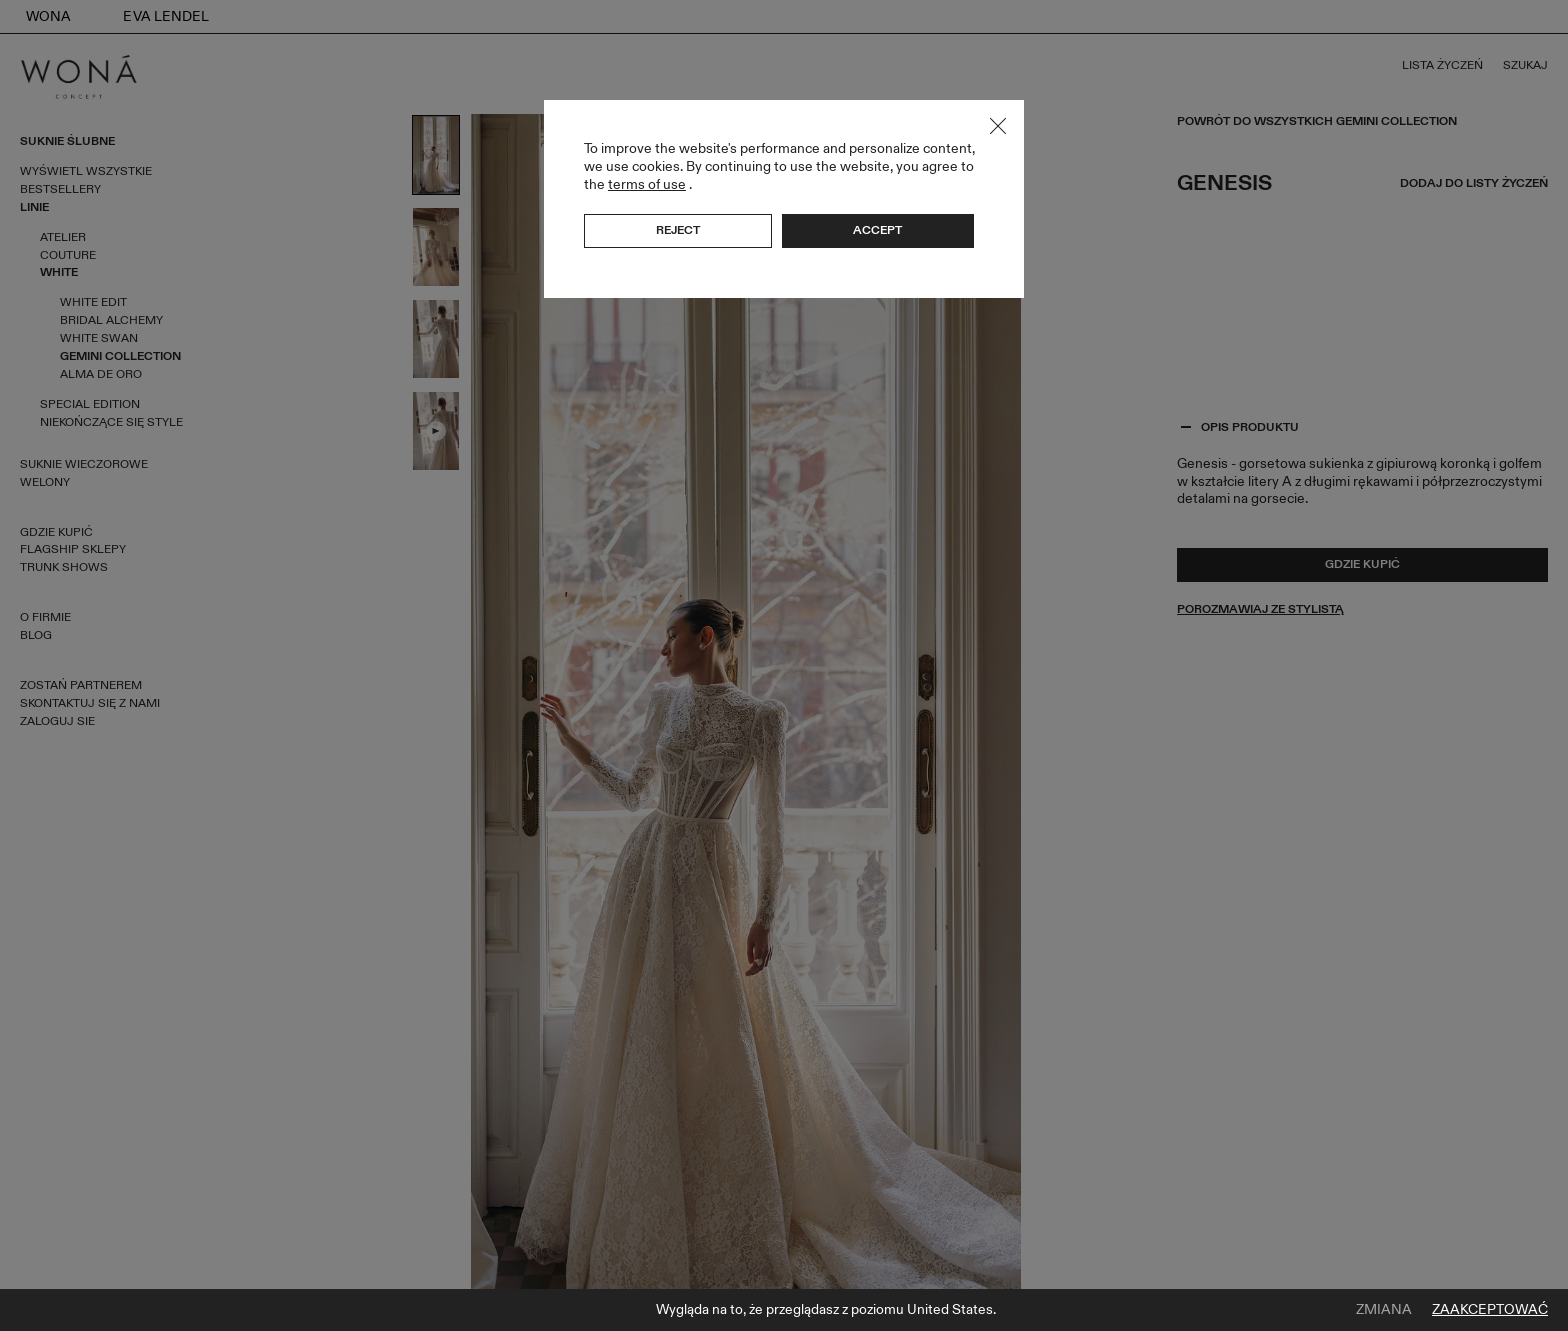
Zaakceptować (1490, 1310)
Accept (877, 230)
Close (998, 126)
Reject (678, 230)
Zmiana (1384, 1310)
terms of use (647, 184)
